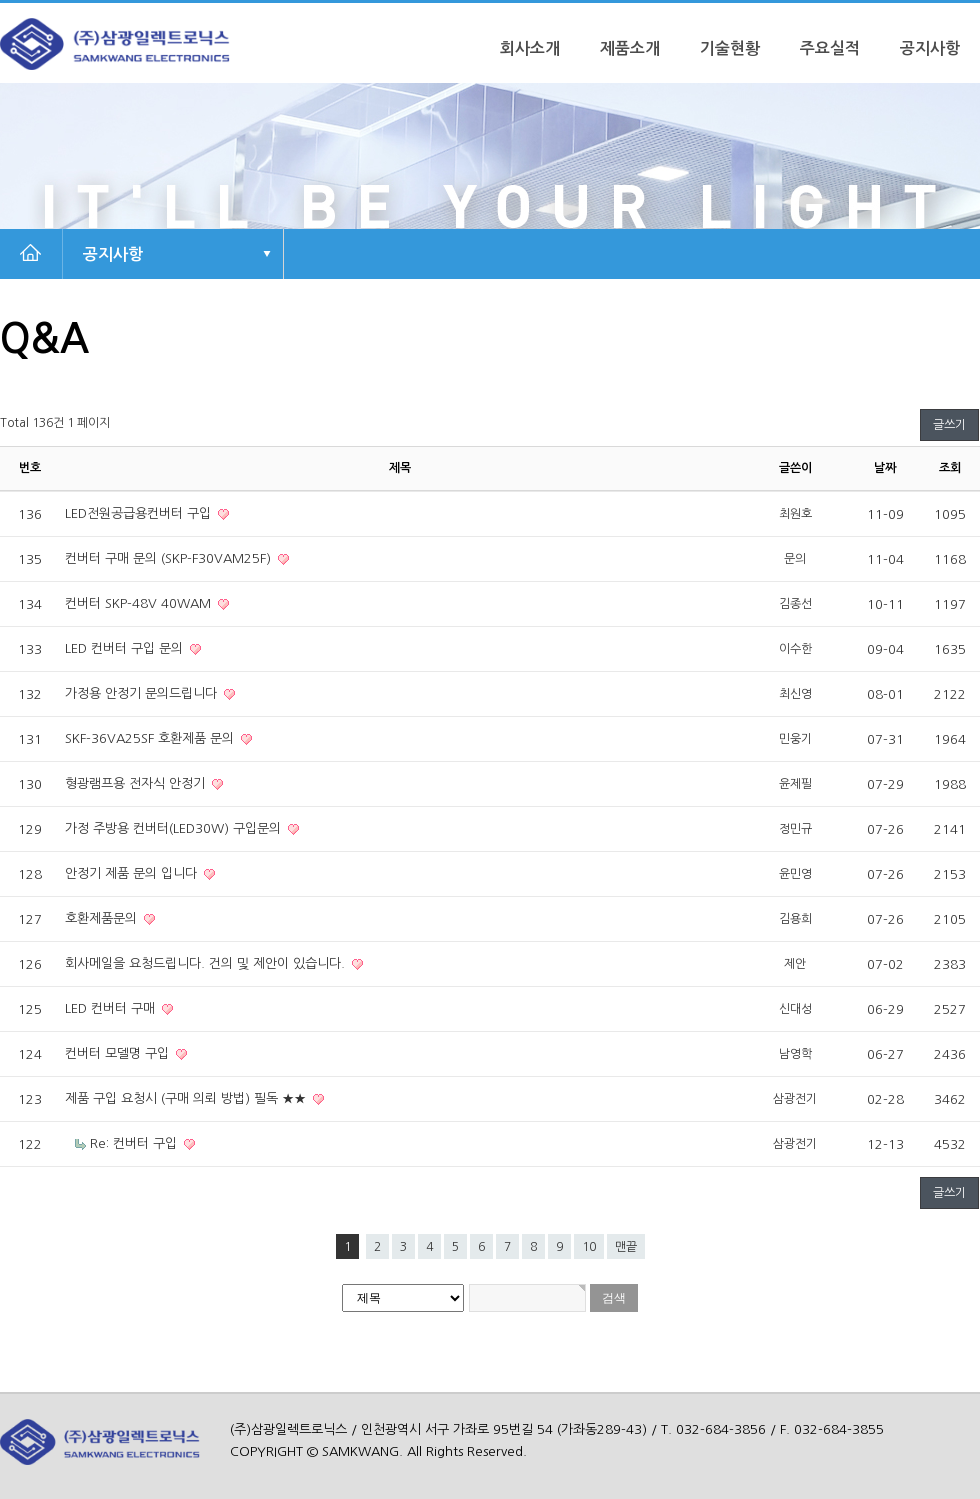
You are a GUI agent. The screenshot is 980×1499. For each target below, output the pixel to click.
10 (589, 1247)
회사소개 (530, 48)
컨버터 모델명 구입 (119, 1053)
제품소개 (630, 48)
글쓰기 (949, 425)
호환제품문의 (103, 918)
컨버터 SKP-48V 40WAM (140, 603)
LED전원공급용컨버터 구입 (140, 513)
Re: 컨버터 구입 (135, 1143)
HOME (30, 254)
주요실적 (830, 48)
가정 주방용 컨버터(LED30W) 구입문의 (175, 828)
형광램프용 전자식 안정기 (137, 783)
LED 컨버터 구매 (112, 1008)
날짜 (885, 468)
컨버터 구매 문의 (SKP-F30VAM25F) (170, 558)
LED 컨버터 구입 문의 (126, 648)
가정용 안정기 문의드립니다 (143, 693)
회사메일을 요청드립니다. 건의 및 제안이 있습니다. (207, 963)
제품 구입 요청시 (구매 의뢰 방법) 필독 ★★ (187, 1098)
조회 (950, 468)
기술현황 (730, 48)
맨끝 (626, 1247)
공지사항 (930, 48)
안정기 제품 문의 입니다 (133, 873)
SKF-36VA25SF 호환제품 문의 (151, 738)
